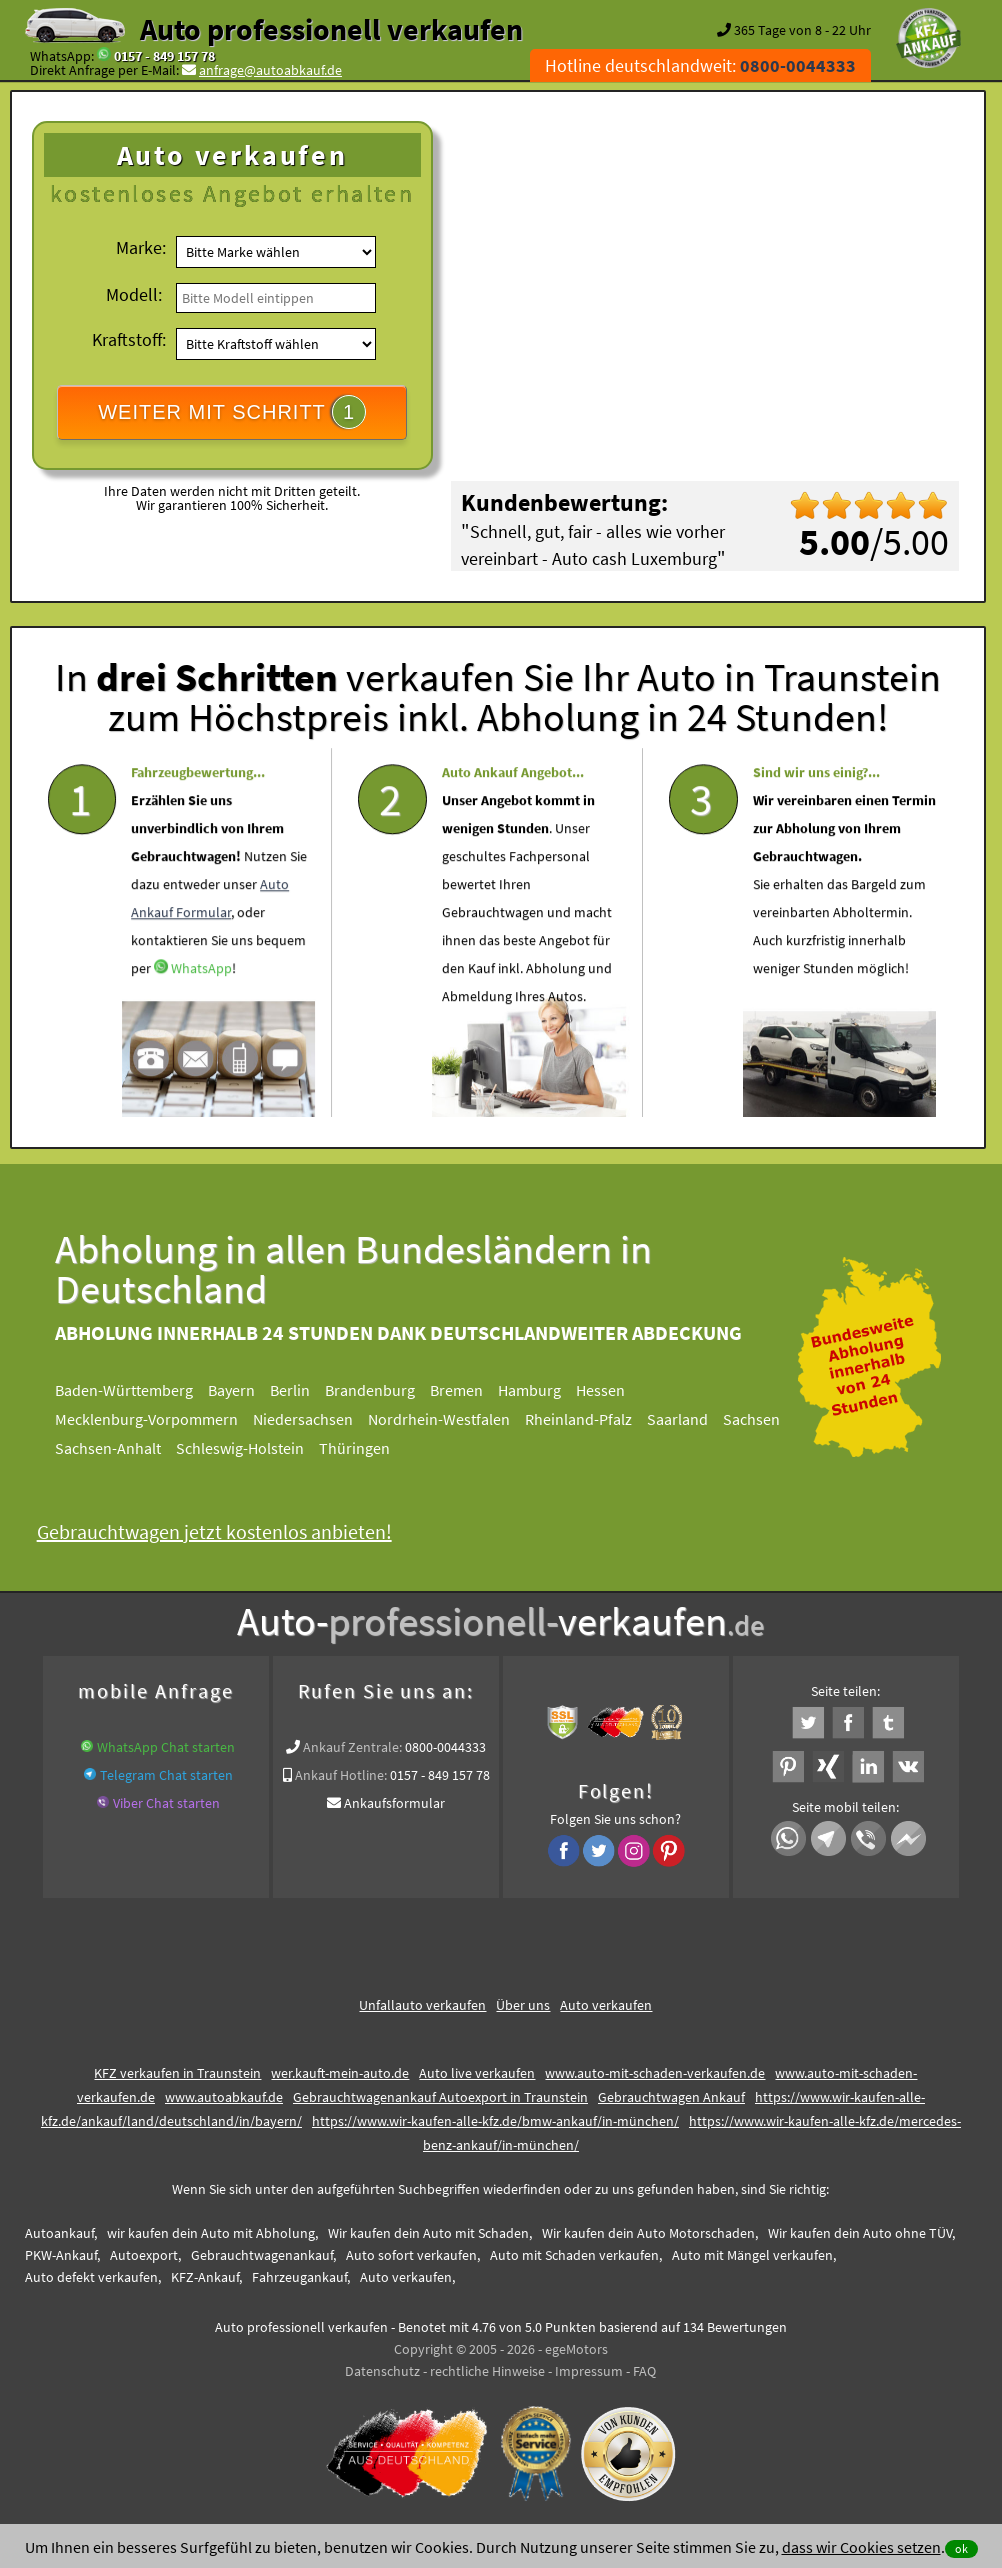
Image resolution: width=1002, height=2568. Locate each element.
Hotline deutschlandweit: (700, 65)
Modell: (134, 294)
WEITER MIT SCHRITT (232, 412)
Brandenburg (385, 1390)
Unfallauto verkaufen (422, 2005)
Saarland (692, 1419)
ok (961, 2548)
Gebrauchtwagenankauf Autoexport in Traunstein (440, 2097)
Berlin (305, 1390)
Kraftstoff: (129, 339)
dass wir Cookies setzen (861, 2547)
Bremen (471, 1390)
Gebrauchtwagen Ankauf (671, 2097)
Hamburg (544, 1390)
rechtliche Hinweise (487, 2371)
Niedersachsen (318, 1419)
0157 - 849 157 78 (164, 56)
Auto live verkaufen (477, 2073)
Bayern (246, 1390)
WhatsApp (201, 1021)
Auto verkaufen (606, 2005)
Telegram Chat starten (166, 1775)
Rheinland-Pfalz (593, 1419)
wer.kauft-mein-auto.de (340, 2073)
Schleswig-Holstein (255, 1448)
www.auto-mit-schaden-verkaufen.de (655, 2073)
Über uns (523, 2005)
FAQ (644, 2371)
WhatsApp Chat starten (166, 1747)
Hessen (615, 1390)
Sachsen (766, 1419)
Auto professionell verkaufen (331, 29)
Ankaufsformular (394, 1803)
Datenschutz (382, 2371)
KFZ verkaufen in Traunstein (177, 2073)
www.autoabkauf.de (224, 2097)
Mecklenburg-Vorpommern (161, 1419)
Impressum (589, 2371)
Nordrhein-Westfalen (454, 1419)
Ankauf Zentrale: (352, 1747)
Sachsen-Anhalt (123, 1448)
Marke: (141, 247)
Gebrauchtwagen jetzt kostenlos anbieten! (228, 1531)
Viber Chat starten (166, 1803)
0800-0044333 (445, 1747)
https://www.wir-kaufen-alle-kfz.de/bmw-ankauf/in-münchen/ (495, 2121)
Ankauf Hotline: (341, 1775)
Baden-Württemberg (139, 1390)
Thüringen (369, 1448)
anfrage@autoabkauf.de (270, 70)
